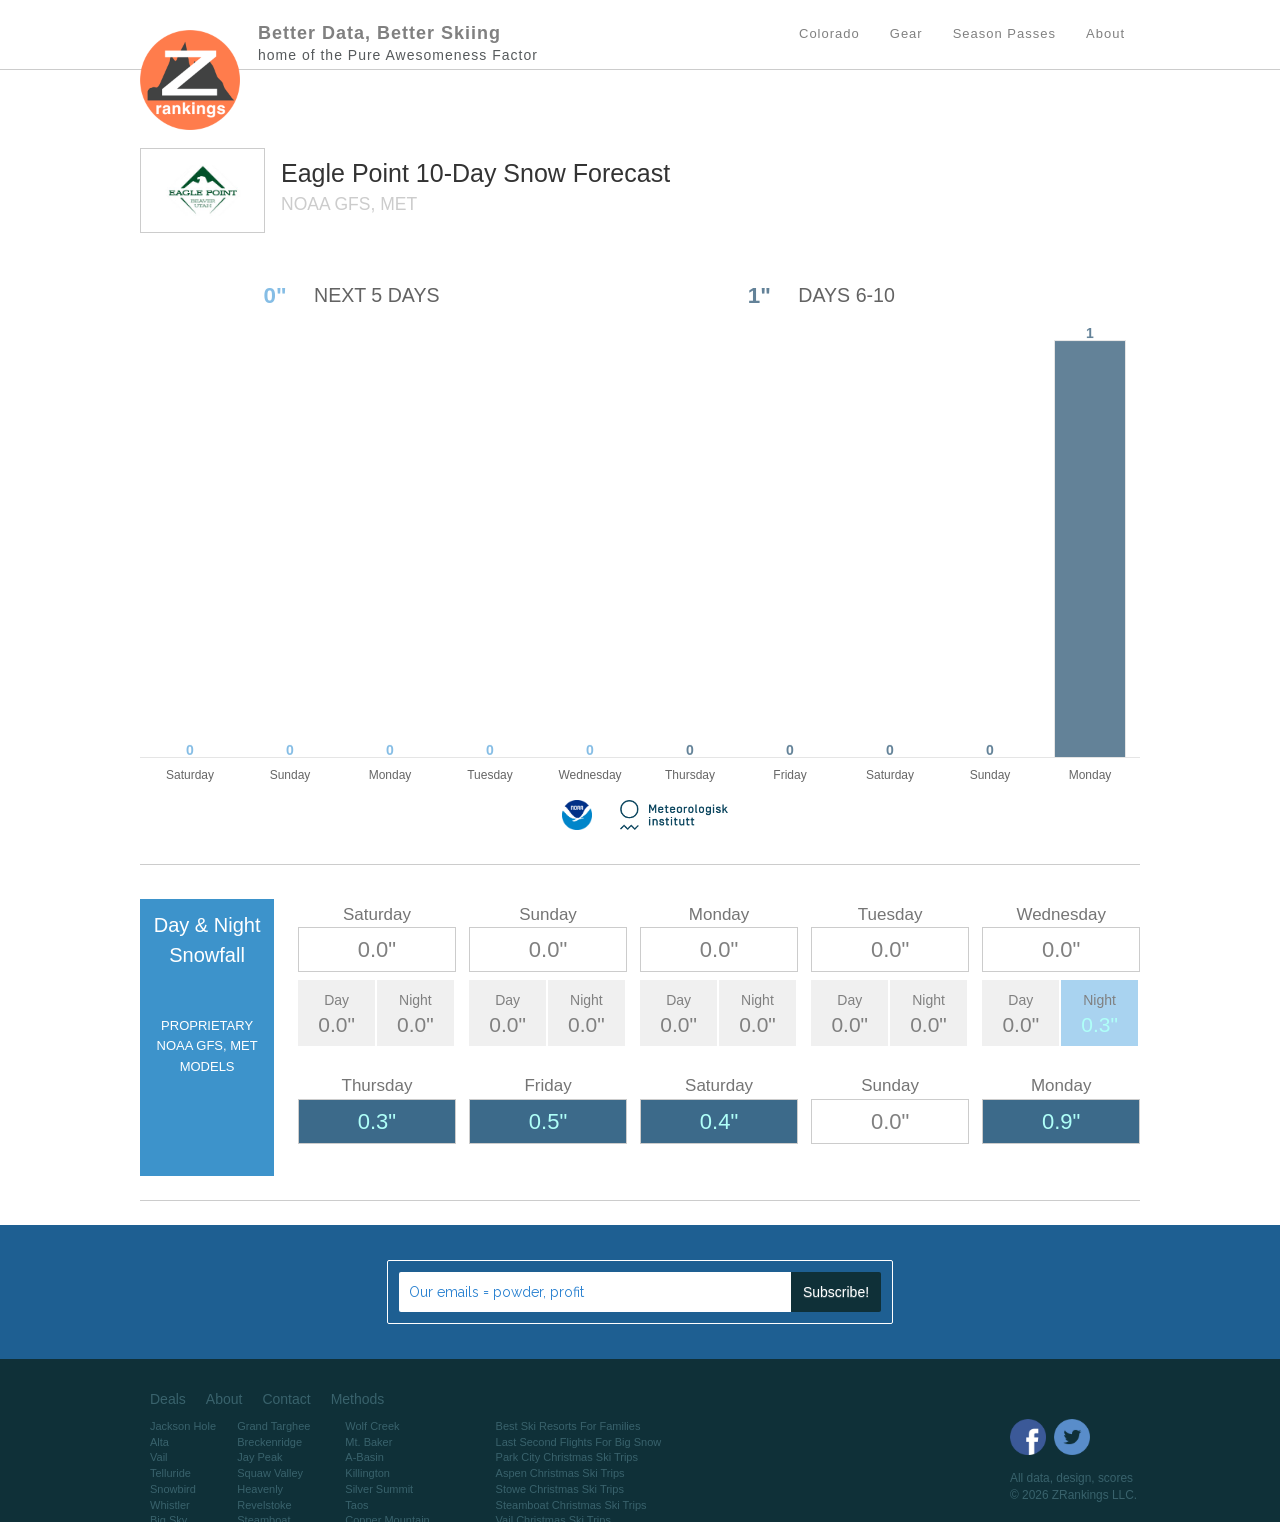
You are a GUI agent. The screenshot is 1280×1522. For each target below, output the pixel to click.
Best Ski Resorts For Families (568, 1426)
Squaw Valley (270, 1473)
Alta (159, 1442)
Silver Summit (379, 1489)
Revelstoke (264, 1505)
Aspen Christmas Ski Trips (560, 1473)
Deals (168, 1399)
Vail (159, 1457)
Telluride (170, 1473)
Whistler (170, 1505)
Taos (356, 1505)
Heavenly (260, 1489)
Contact (286, 1399)
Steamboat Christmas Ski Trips (571, 1505)
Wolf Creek (372, 1426)
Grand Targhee (273, 1426)
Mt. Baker (368, 1442)
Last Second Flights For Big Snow (579, 1442)
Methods (358, 1399)
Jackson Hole (183, 1426)
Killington (367, 1473)
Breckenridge (269, 1442)
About (224, 1399)
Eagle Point (348, 173)
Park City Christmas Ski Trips (567, 1457)
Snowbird (173, 1489)
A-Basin (364, 1457)
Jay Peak (259, 1457)
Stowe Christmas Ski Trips (560, 1489)
